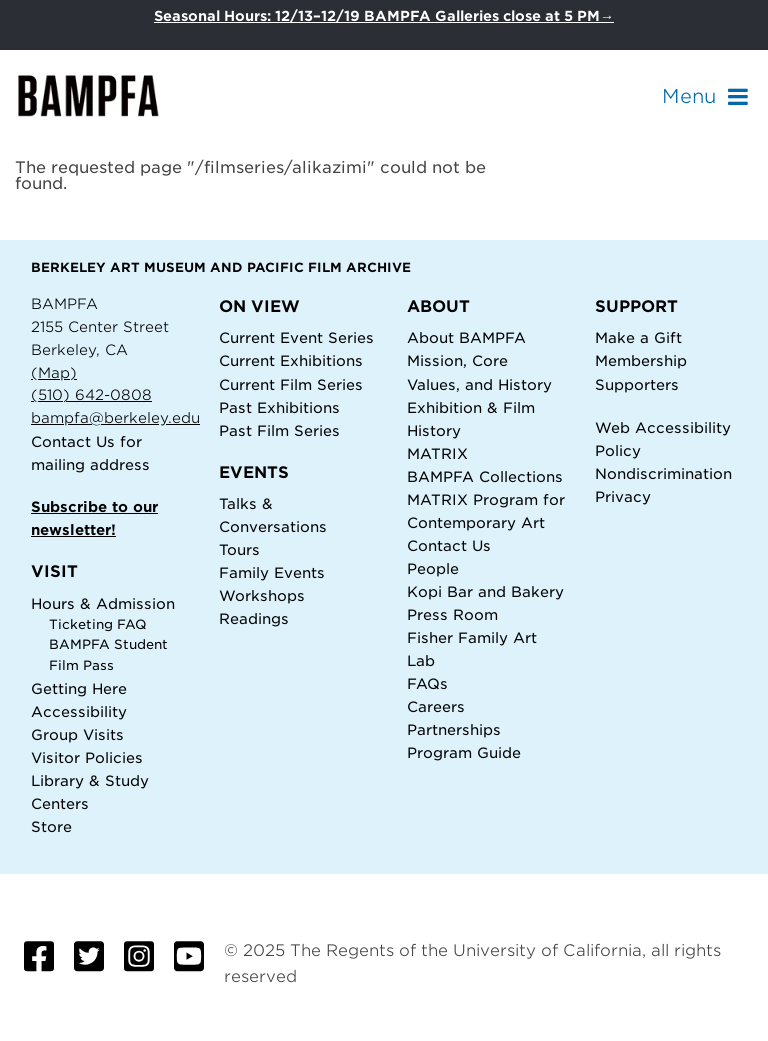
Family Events (272, 572)
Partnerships (454, 729)
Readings (254, 618)
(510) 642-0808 (91, 394)
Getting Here (79, 688)
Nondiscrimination (663, 473)
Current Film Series (291, 384)
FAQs (427, 683)
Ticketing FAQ (98, 624)
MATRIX (437, 453)
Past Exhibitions (279, 407)
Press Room (452, 614)
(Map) (54, 372)
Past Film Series (279, 430)
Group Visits (77, 734)
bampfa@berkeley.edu (115, 417)
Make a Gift (638, 337)
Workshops (262, 595)
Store (51, 826)
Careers (436, 706)
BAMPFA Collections (485, 476)
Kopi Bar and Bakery (485, 591)
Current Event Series (296, 337)
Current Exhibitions (291, 360)
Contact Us (73, 441)
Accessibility (79, 711)
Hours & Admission (103, 603)
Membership (641, 360)
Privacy (623, 496)
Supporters (637, 384)
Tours (239, 549)
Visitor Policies (87, 757)
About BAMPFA (466, 337)
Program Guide (464, 752)
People (433, 568)
